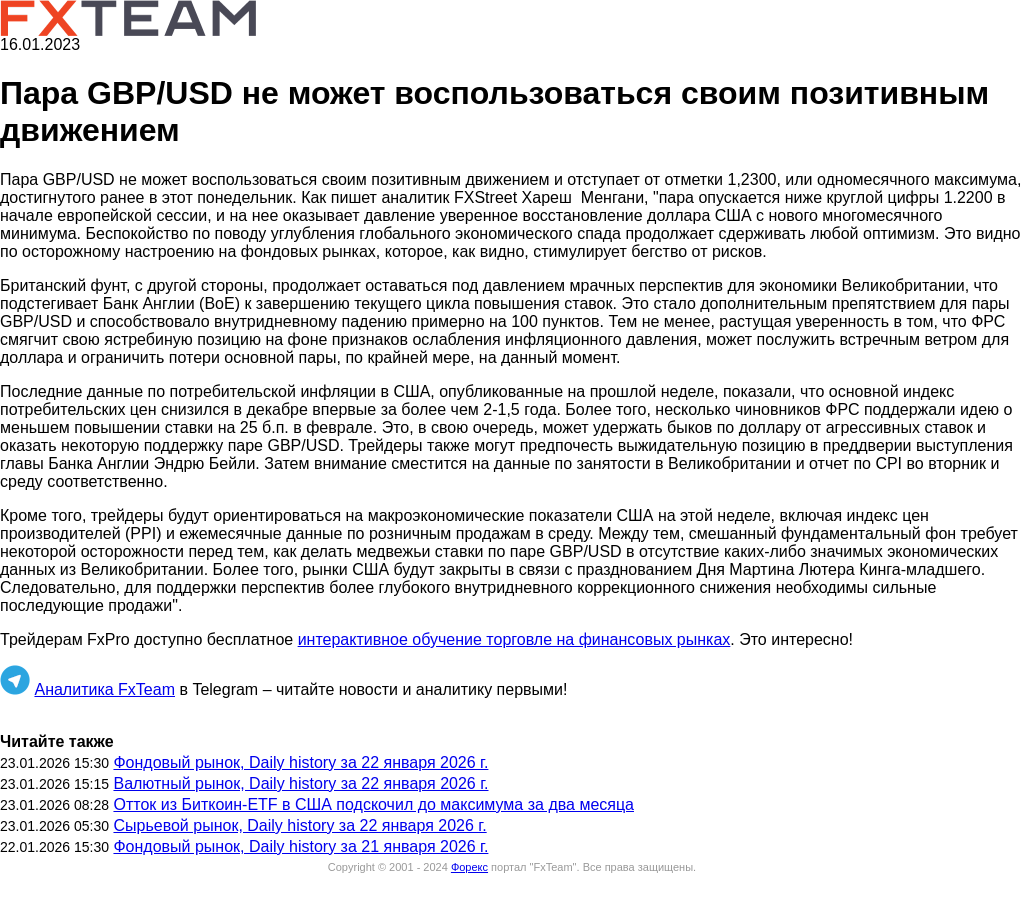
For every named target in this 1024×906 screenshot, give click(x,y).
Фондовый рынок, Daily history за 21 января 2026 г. (300, 846)
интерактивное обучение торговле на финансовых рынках (514, 639)
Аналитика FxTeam (104, 689)
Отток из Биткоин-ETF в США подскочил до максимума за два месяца (373, 804)
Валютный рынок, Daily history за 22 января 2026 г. (300, 783)
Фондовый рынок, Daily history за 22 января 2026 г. (300, 762)
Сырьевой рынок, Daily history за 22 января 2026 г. (299, 825)
